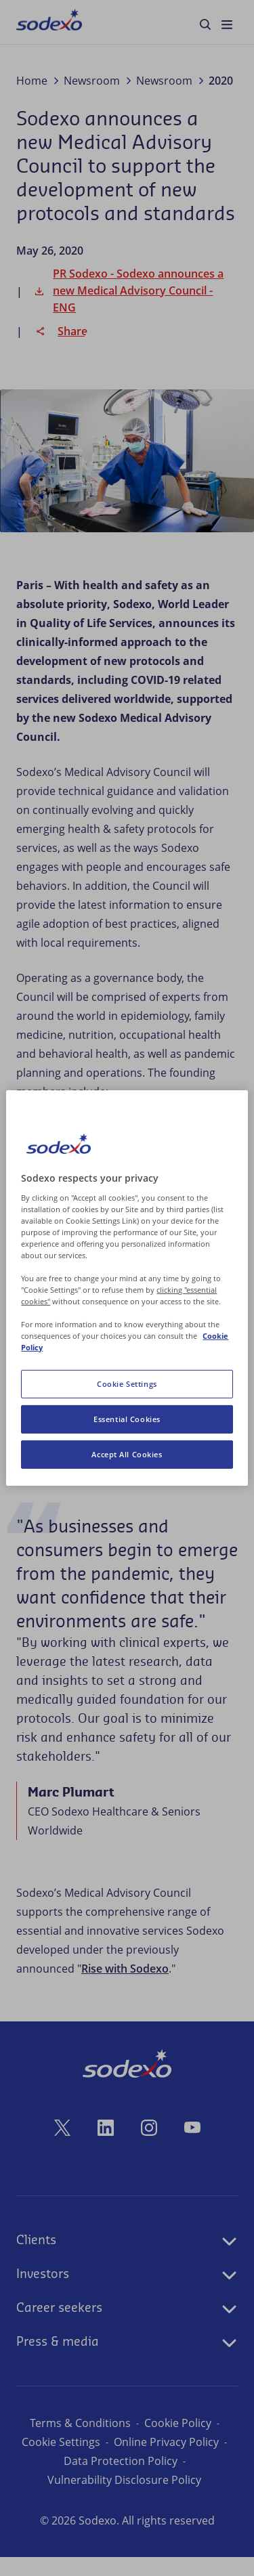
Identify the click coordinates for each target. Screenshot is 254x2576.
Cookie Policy (177, 2423)
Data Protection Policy (120, 2479)
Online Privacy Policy (120, 2460)
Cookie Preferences (120, 2441)
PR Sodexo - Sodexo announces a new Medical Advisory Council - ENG (127, 290)
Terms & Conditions (80, 2423)
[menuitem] (49, 22)
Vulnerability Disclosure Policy (124, 2498)
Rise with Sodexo (125, 1968)
